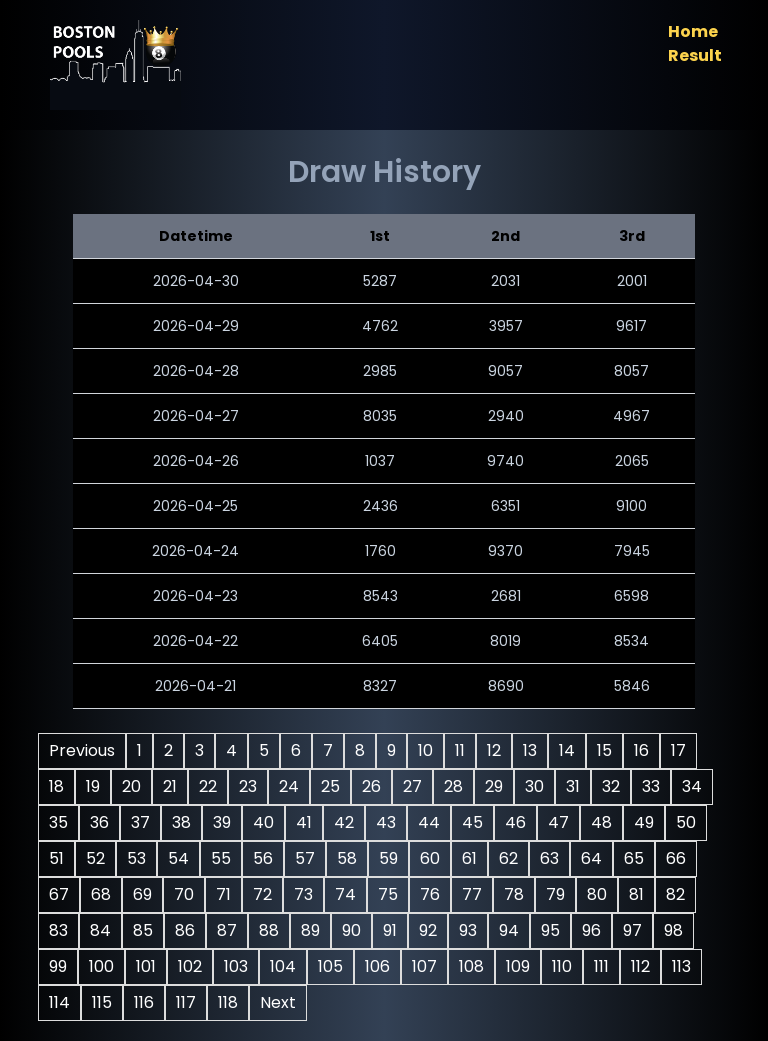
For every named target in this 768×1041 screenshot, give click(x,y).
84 (100, 930)
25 (330, 786)
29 (494, 786)
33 (651, 786)
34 (692, 786)
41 (304, 822)
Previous (82, 750)
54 (178, 858)
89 (310, 930)
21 (170, 786)
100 (101, 966)
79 (555, 894)
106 (377, 966)
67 (59, 894)
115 (102, 1002)
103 (236, 966)
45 (472, 822)
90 (351, 930)
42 (344, 822)
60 (430, 858)
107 (424, 966)
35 (58, 822)
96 (591, 930)
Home (693, 31)
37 (140, 822)
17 (678, 750)
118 (228, 1002)
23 (248, 786)
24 (289, 786)
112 (640, 966)
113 (681, 966)
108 (471, 966)
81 (636, 894)
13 (530, 750)
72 (262, 894)
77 (472, 894)
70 (184, 894)
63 (549, 858)
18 (56, 786)
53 (136, 858)
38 (181, 822)
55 (221, 858)
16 (641, 750)
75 (388, 894)
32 (611, 786)
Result (695, 55)
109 (518, 966)
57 (305, 858)
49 (644, 822)
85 (143, 930)
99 (58, 966)
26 (371, 786)
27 (412, 786)
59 (388, 858)
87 (227, 930)
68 (101, 894)
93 (468, 930)
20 (131, 786)
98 (673, 930)
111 (601, 966)
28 (453, 786)
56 (263, 858)
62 (508, 858)
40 (263, 822)
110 (562, 966)
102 (190, 966)
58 (347, 858)
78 (514, 894)
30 (534, 786)
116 (144, 1002)
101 (146, 966)
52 (95, 858)
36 (99, 822)
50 (686, 822)
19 (93, 786)
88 (269, 930)
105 (330, 966)
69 (142, 894)
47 (558, 822)
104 (283, 966)
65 (634, 858)
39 (222, 822)
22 (208, 786)
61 (469, 858)
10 (425, 750)
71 (223, 894)
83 (58, 930)
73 (303, 894)
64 (591, 858)
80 (597, 894)
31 (573, 786)
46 (515, 822)
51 (56, 858)
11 (460, 750)
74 (345, 894)
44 (429, 822)
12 (494, 750)
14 (567, 750)
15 (604, 750)
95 (550, 930)
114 (59, 1002)
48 (601, 822)
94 (509, 930)
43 (386, 822)
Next (278, 1002)
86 (185, 930)
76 (430, 894)
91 (390, 930)
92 (428, 930)
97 (632, 930)
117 (186, 1002)
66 (676, 858)
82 (675, 894)
